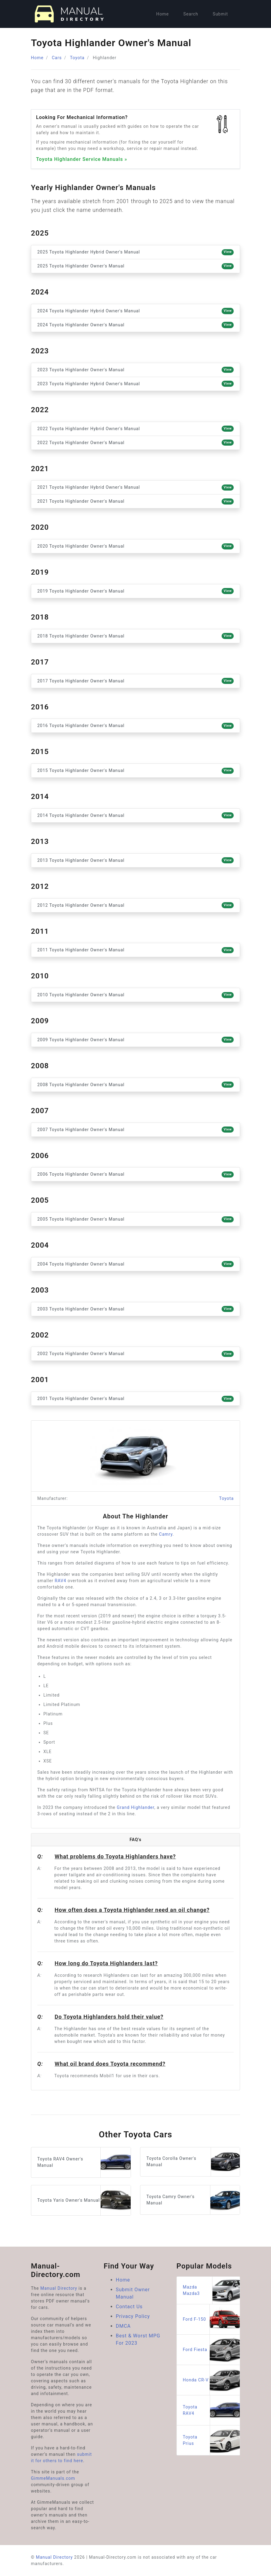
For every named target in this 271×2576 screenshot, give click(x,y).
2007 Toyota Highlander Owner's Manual (135, 1130)
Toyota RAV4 (211, 2410)
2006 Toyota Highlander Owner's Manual (135, 1174)
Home (162, 14)
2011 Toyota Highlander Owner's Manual (135, 950)
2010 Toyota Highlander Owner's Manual (135, 995)
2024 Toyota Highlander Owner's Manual (135, 325)
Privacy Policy (133, 2316)
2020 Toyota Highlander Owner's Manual (135, 546)
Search (190, 14)
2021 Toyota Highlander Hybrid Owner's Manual (135, 487)
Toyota (77, 57)
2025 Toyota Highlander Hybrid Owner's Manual (135, 252)
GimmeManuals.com (53, 2478)
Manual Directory (58, 2288)
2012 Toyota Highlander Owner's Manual (135, 905)
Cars (57, 57)
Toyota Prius (211, 2440)
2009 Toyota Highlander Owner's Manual (135, 1040)
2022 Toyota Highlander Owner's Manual (135, 443)
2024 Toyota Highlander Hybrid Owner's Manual (135, 311)
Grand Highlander (135, 1807)
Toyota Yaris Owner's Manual (84, 2200)
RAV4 (60, 1580)
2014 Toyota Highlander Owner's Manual (135, 815)
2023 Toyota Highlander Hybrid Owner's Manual (135, 384)
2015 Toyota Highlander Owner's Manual (135, 771)
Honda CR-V (211, 2380)
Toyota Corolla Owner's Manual (193, 2161)
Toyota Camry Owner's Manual (193, 2200)
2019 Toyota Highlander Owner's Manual (135, 591)
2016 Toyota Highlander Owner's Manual (135, 726)
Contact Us (129, 2306)
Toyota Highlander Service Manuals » (81, 159)
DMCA (123, 2326)
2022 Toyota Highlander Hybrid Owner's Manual (135, 429)
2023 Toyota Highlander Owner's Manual (135, 370)
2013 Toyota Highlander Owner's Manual (135, 860)
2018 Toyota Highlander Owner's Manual (135, 636)
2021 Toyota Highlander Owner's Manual (135, 501)
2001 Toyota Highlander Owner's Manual (135, 1399)
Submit (220, 14)
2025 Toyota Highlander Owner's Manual (135, 266)
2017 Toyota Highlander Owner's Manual (135, 681)
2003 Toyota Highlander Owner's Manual (135, 1309)
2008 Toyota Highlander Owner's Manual (135, 1085)
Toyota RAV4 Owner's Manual (84, 2162)
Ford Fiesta (211, 2350)
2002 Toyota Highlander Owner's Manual (135, 1354)
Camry (166, 1534)
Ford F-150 (211, 2319)
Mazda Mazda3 (211, 2290)
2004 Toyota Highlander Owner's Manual (135, 1264)
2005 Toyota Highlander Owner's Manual (135, 1219)
